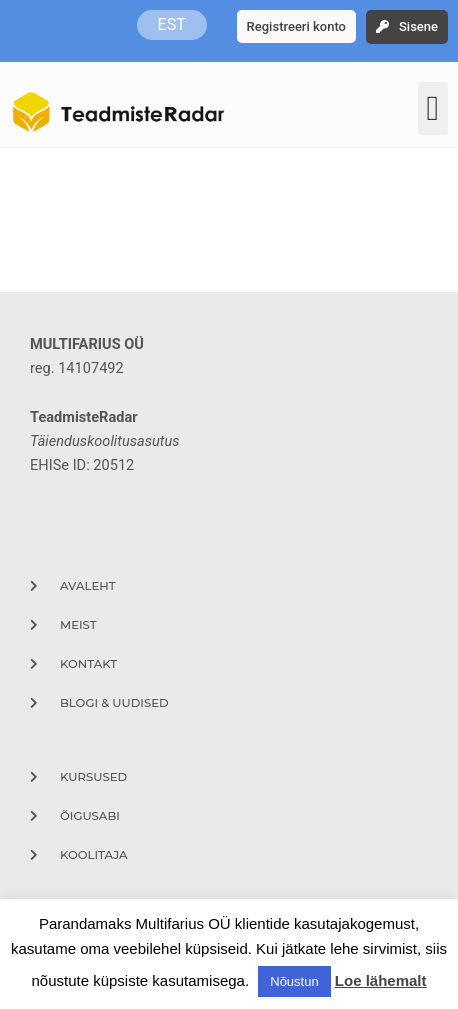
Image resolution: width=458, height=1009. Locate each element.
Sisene (418, 26)
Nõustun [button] (294, 981)
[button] (433, 108)
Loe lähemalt (381, 980)
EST (172, 24)
